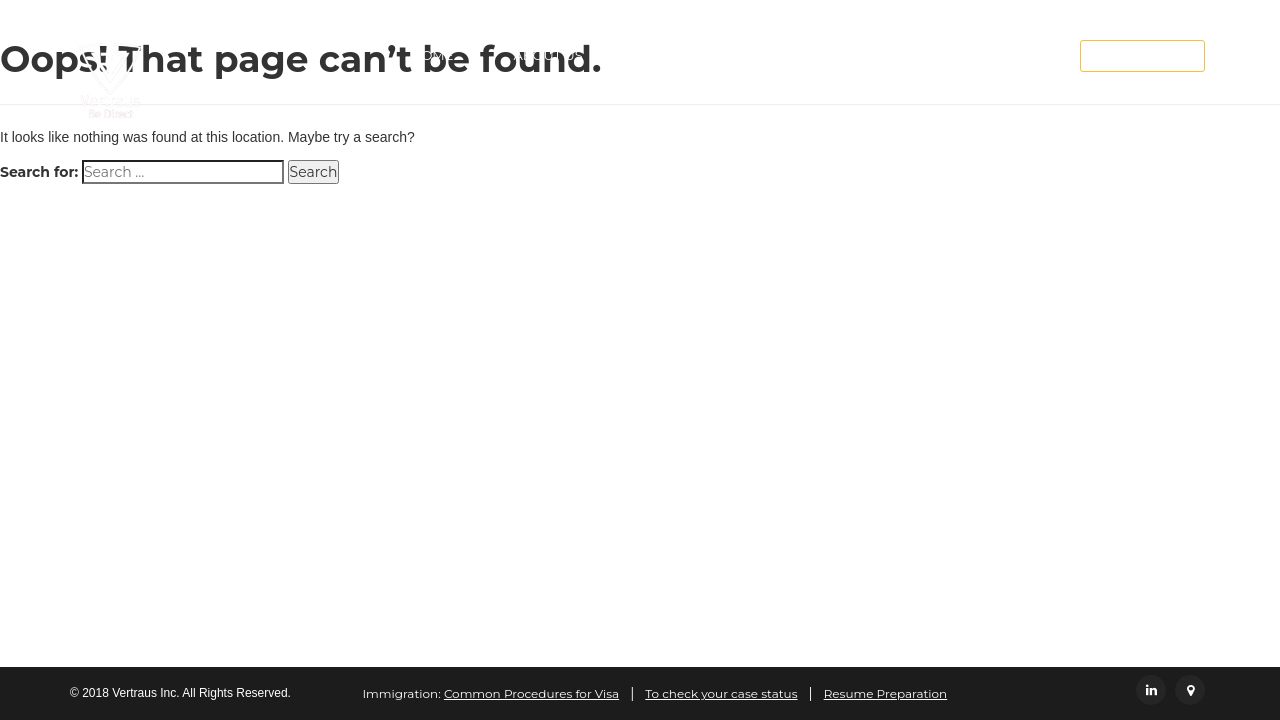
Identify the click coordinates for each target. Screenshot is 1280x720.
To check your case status (721, 693)
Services (675, 55)
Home (432, 55)
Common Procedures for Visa (531, 693)
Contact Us (942, 55)
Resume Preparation (886, 693)
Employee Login (1142, 56)
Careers (809, 55)
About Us (547, 55)
